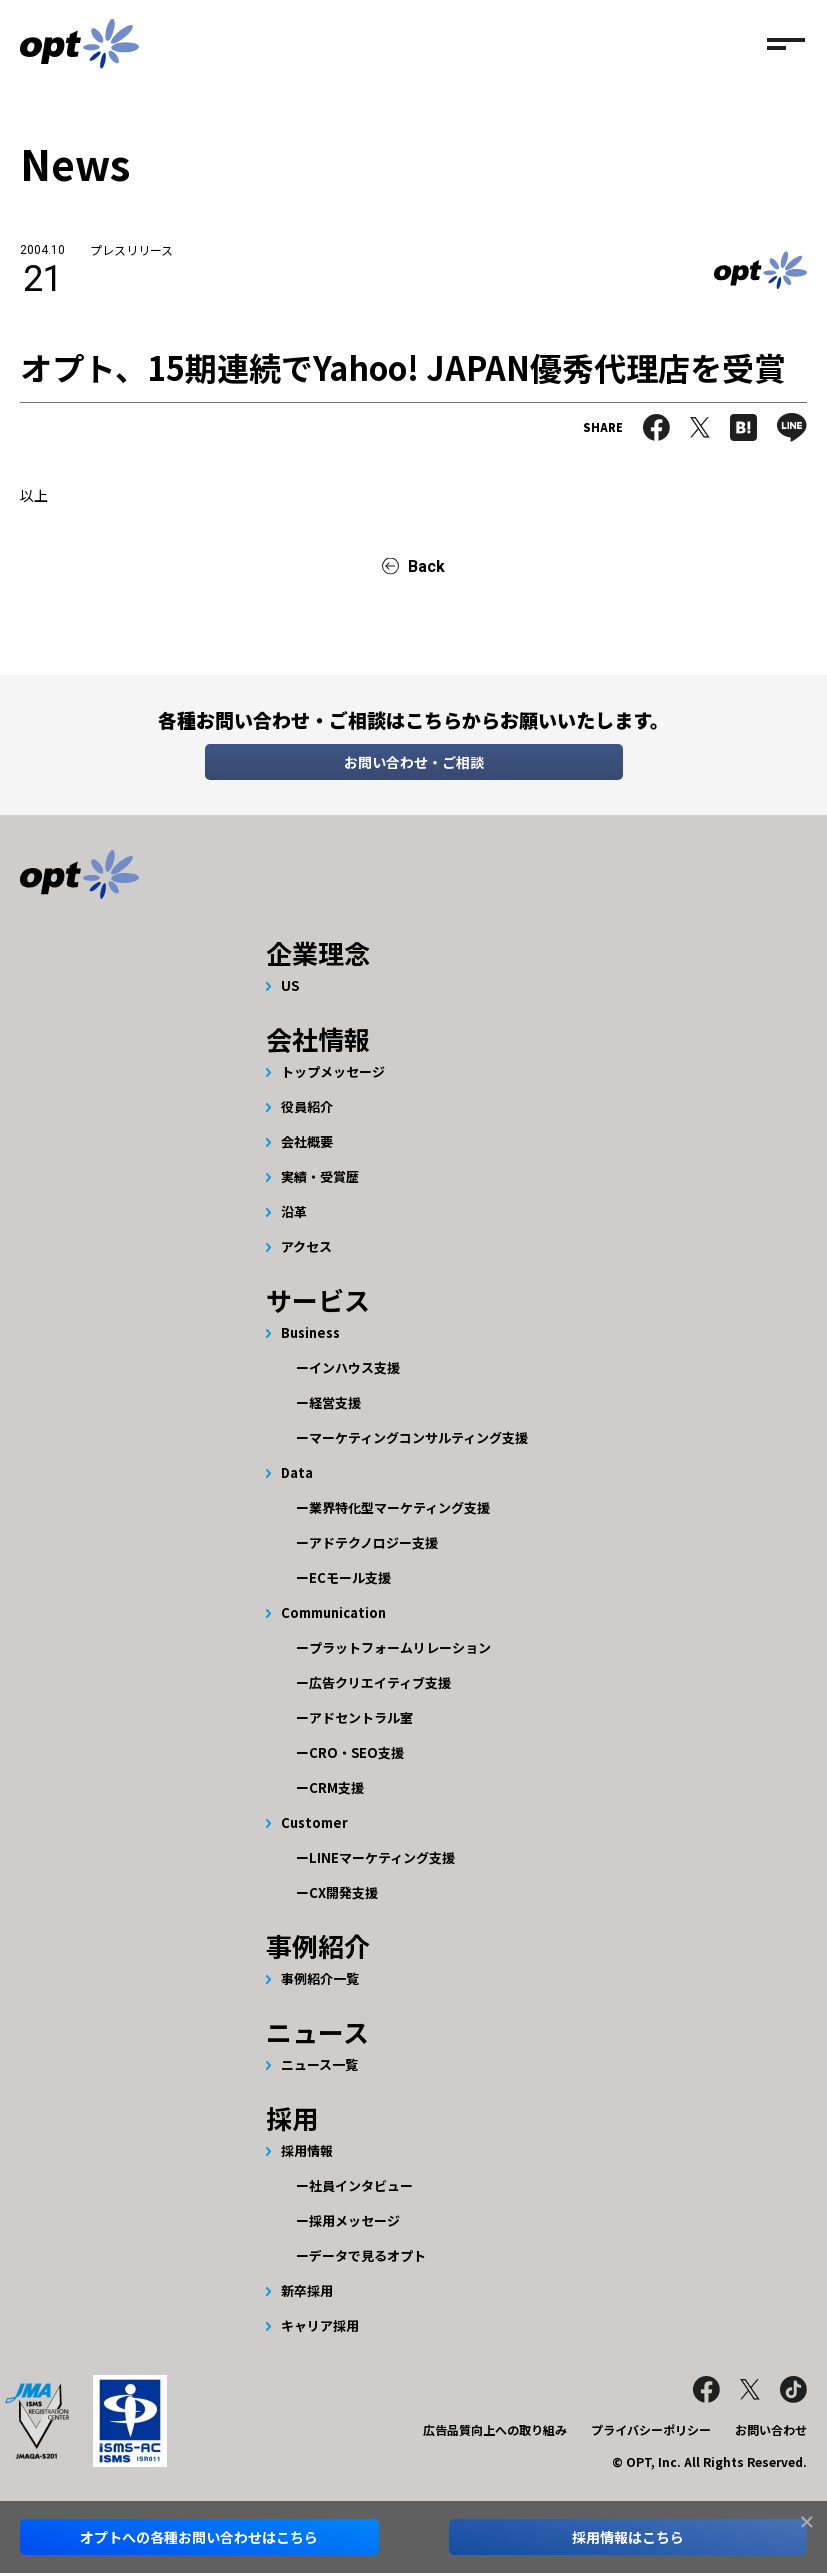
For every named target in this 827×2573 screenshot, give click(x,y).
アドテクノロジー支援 (373, 1542)
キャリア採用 (320, 2325)
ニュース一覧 (319, 2064)
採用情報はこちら (628, 2537)
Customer (314, 1822)
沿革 (294, 1211)
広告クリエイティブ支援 (380, 1682)
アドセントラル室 (361, 1717)
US (290, 985)
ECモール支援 (350, 1577)
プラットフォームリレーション (400, 1647)
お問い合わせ (771, 2429)
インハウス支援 (354, 1367)
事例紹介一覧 (320, 1978)
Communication (333, 1612)
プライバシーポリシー (651, 2429)
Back (426, 566)
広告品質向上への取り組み (495, 2429)
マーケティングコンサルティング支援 (418, 1437)
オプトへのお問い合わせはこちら (199, 2537)
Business (310, 1332)
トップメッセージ (333, 1071)
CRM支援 (336, 1787)
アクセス (306, 1246)
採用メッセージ (354, 2220)
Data (297, 1472)
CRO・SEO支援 (356, 1752)
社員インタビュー (361, 2185)
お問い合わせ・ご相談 (414, 762)
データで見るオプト (367, 2255)
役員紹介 (307, 1106)
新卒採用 (307, 2290)
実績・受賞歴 (320, 1176)
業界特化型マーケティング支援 (399, 1507)
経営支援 (335, 1402)
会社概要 (307, 1141)
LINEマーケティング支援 (382, 1857)
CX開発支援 (343, 1892)
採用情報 (307, 2150)
